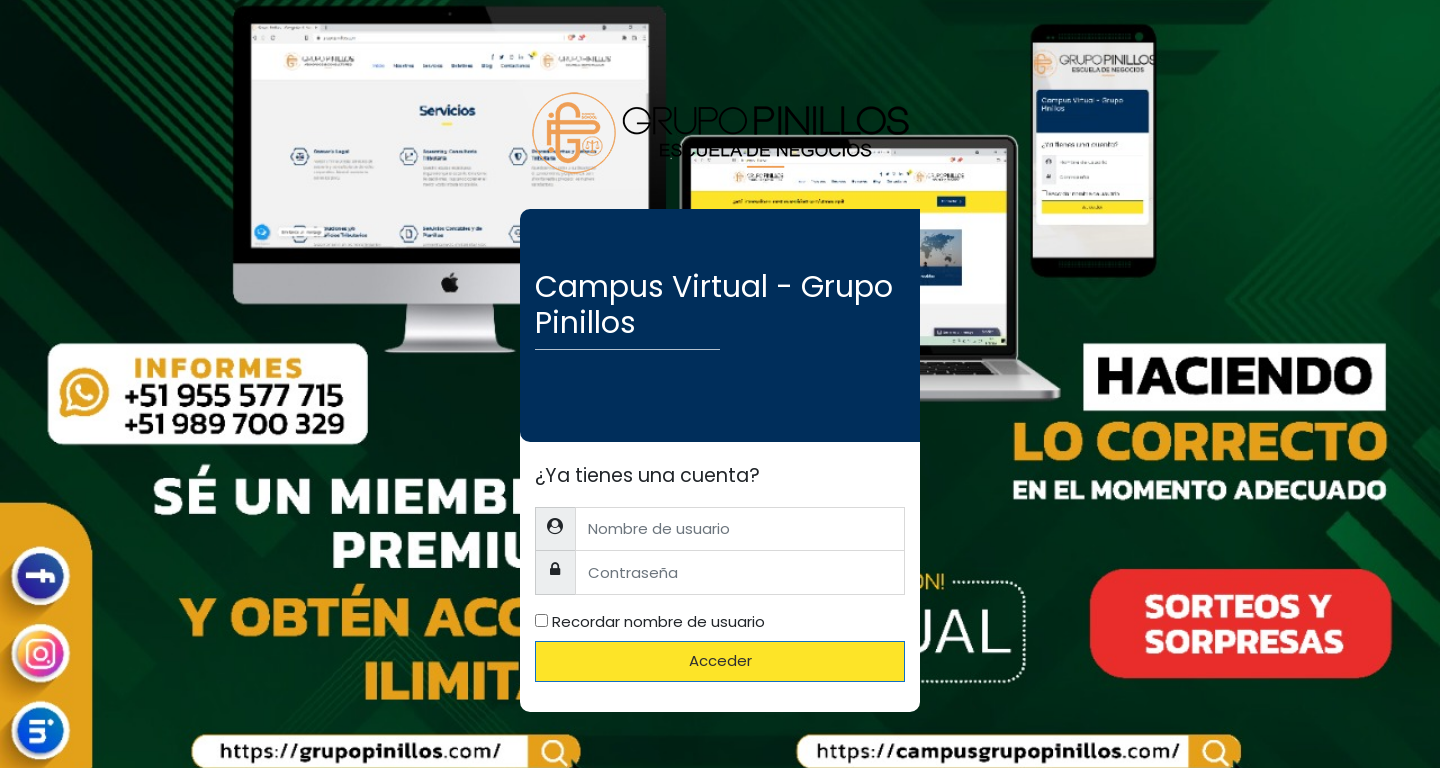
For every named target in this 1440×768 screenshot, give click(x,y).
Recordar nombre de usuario (658, 621)
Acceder (720, 660)
